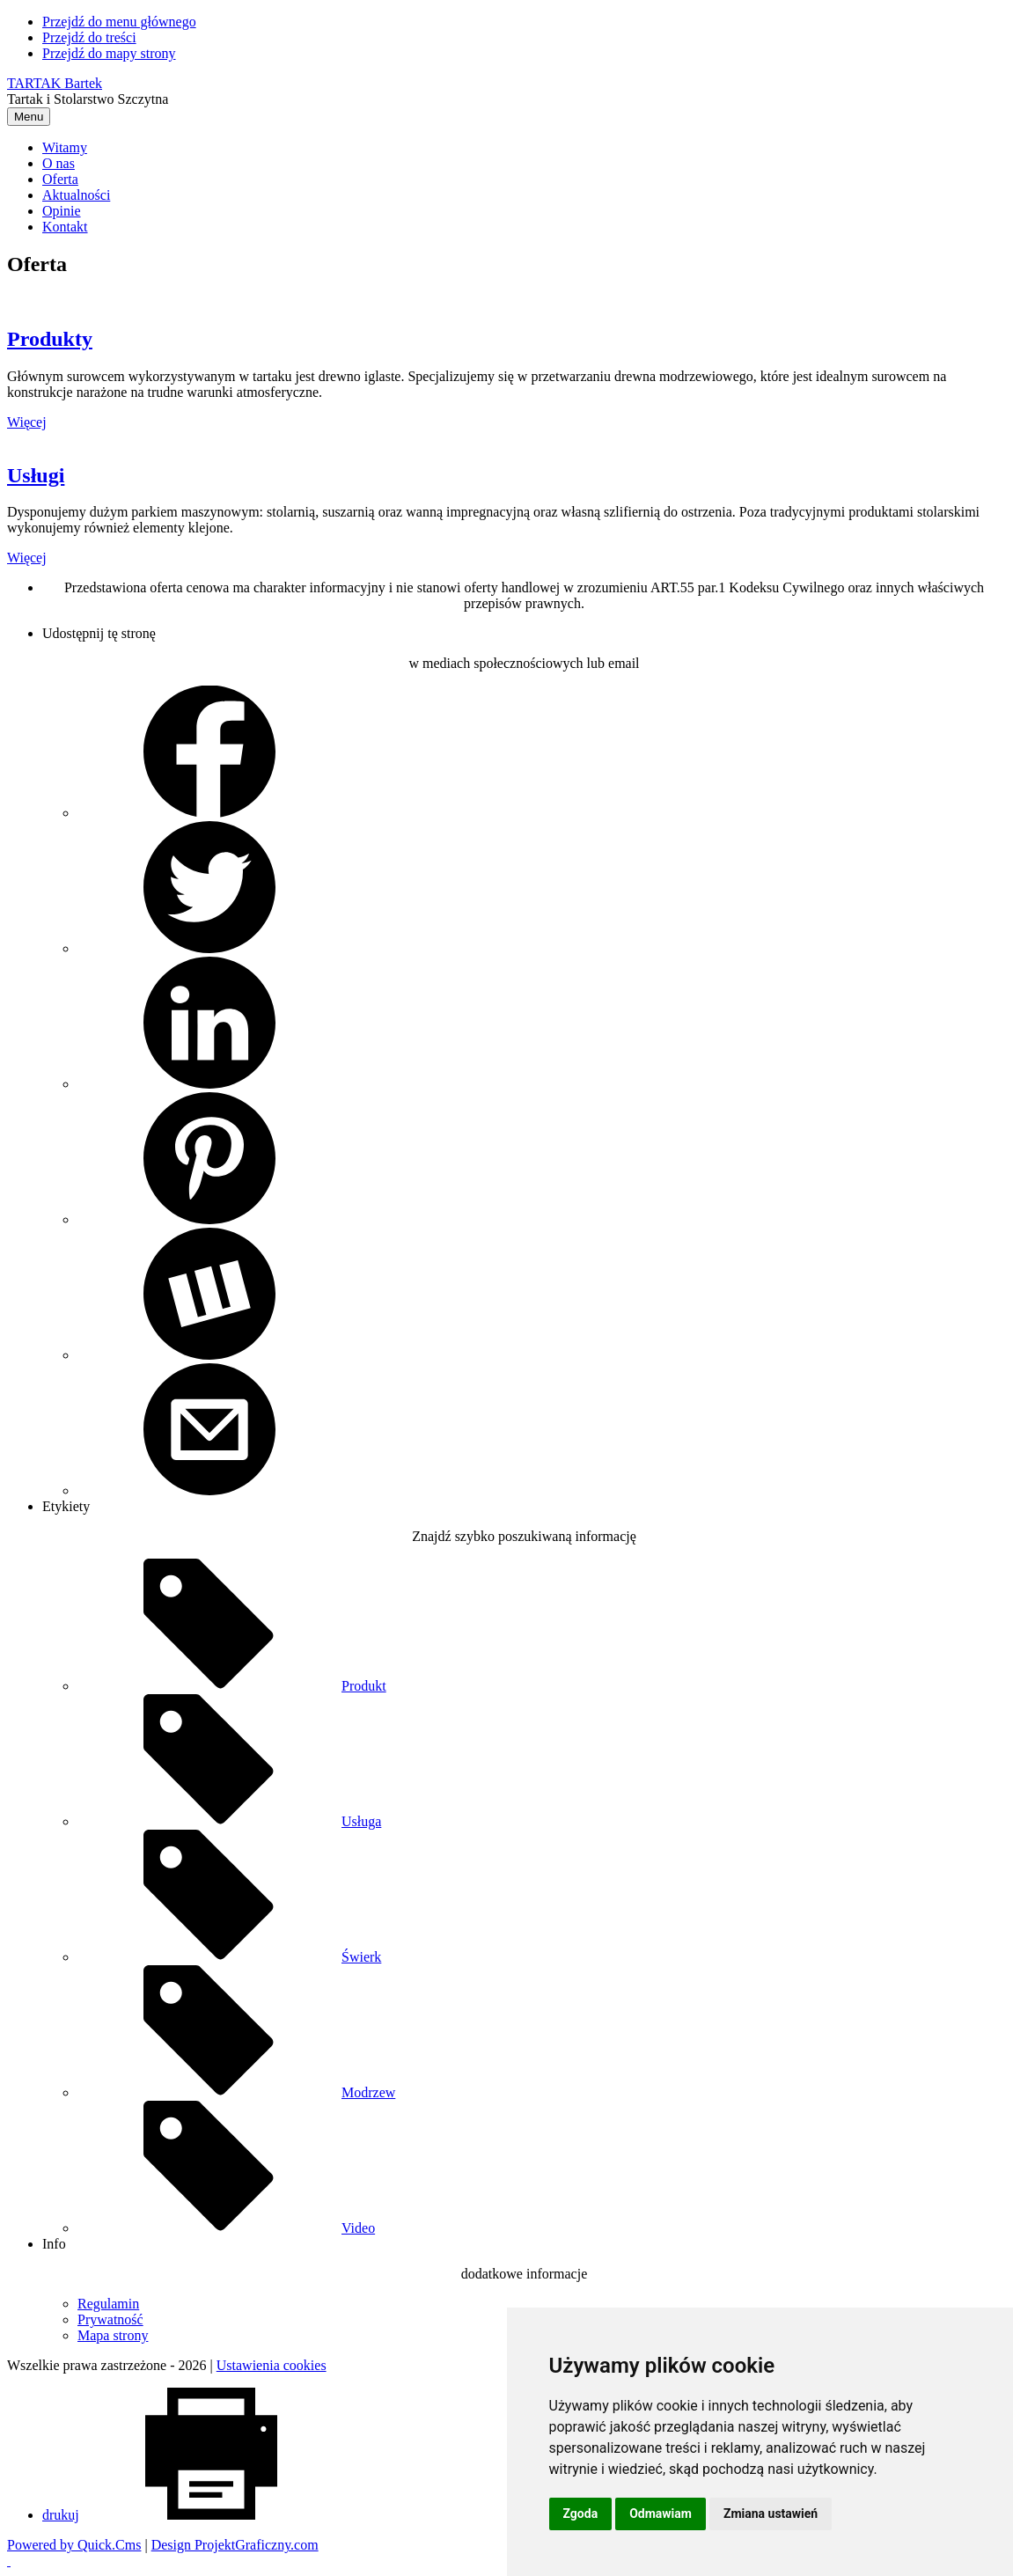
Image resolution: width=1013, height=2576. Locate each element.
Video (226, 2227)
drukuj (192, 2514)
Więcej (27, 422)
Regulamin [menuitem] (108, 2303)
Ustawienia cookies (272, 2365)
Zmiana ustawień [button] (770, 2513)
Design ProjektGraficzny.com (235, 2544)
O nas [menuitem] (58, 163)
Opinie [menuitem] (61, 210)
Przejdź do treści (89, 37)
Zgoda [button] (580, 2513)
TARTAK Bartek (54, 83)
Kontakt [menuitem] (65, 226)
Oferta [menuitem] (60, 179)
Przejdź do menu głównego (119, 21)
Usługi (35, 475)
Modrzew (236, 2092)
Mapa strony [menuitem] (112, 2335)
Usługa (229, 1821)
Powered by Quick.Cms (74, 2544)
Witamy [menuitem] (64, 147)
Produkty (49, 338)
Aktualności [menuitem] (76, 194)
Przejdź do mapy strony (109, 53)
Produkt (231, 1685)
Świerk (229, 1956)
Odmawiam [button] (660, 2513)
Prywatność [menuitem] (110, 2319)
